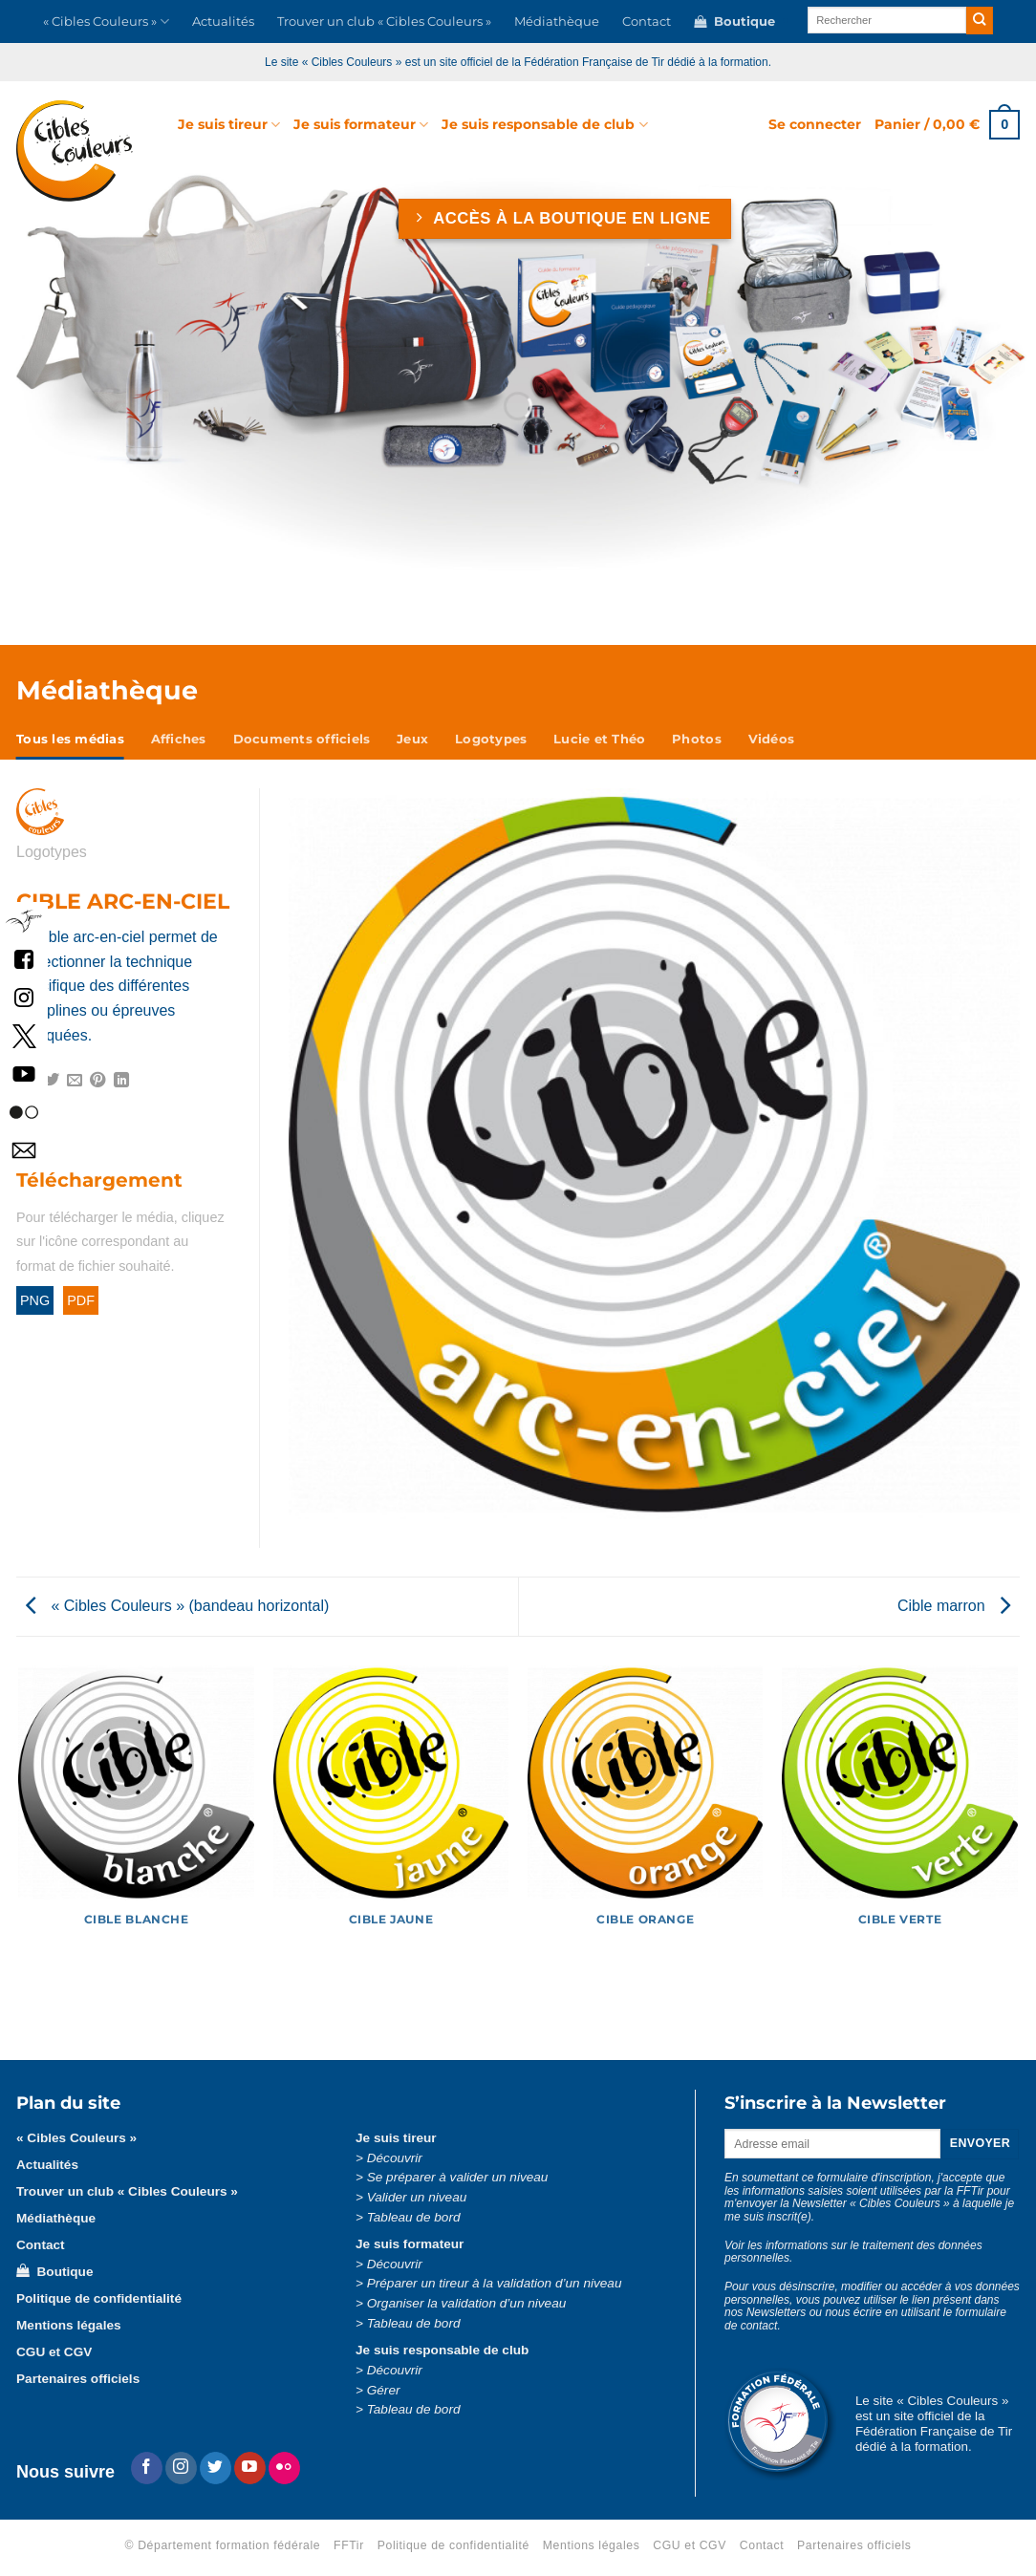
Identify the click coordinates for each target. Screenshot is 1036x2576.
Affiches (178, 739)
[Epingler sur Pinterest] (97, 1080)
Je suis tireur (229, 125)
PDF (81, 1300)
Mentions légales (68, 2325)
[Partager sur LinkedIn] (121, 1080)
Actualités (223, 21)
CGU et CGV (54, 2352)
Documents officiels (302, 739)
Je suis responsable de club (544, 125)
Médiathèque (556, 21)
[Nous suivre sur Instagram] (181, 2468)
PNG (35, 1300)
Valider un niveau (417, 2197)
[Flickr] (284, 2468)
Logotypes (491, 739)
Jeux (412, 739)
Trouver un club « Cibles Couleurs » (384, 21)
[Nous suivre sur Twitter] (215, 2468)
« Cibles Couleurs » (106, 21)
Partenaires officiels (78, 2379)
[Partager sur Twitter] (51, 1080)
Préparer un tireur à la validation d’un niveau (494, 2283)
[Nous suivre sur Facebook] (146, 2468)
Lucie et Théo (599, 739)
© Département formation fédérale (223, 2545)
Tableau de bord (414, 2217)
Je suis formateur (360, 125)
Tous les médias (70, 739)
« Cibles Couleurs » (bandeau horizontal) (177, 1606)
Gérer (383, 2390)
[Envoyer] (980, 20)
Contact (646, 21)
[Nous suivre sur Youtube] (250, 2468)
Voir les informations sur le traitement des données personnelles (853, 2252)
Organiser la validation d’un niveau (467, 2303)
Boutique (734, 22)
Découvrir (394, 2158)
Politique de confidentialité (99, 2298)
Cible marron (953, 1606)
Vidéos (771, 739)
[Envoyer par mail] (74, 1080)
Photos (697, 739)
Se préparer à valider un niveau (458, 2177)
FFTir (349, 2545)
